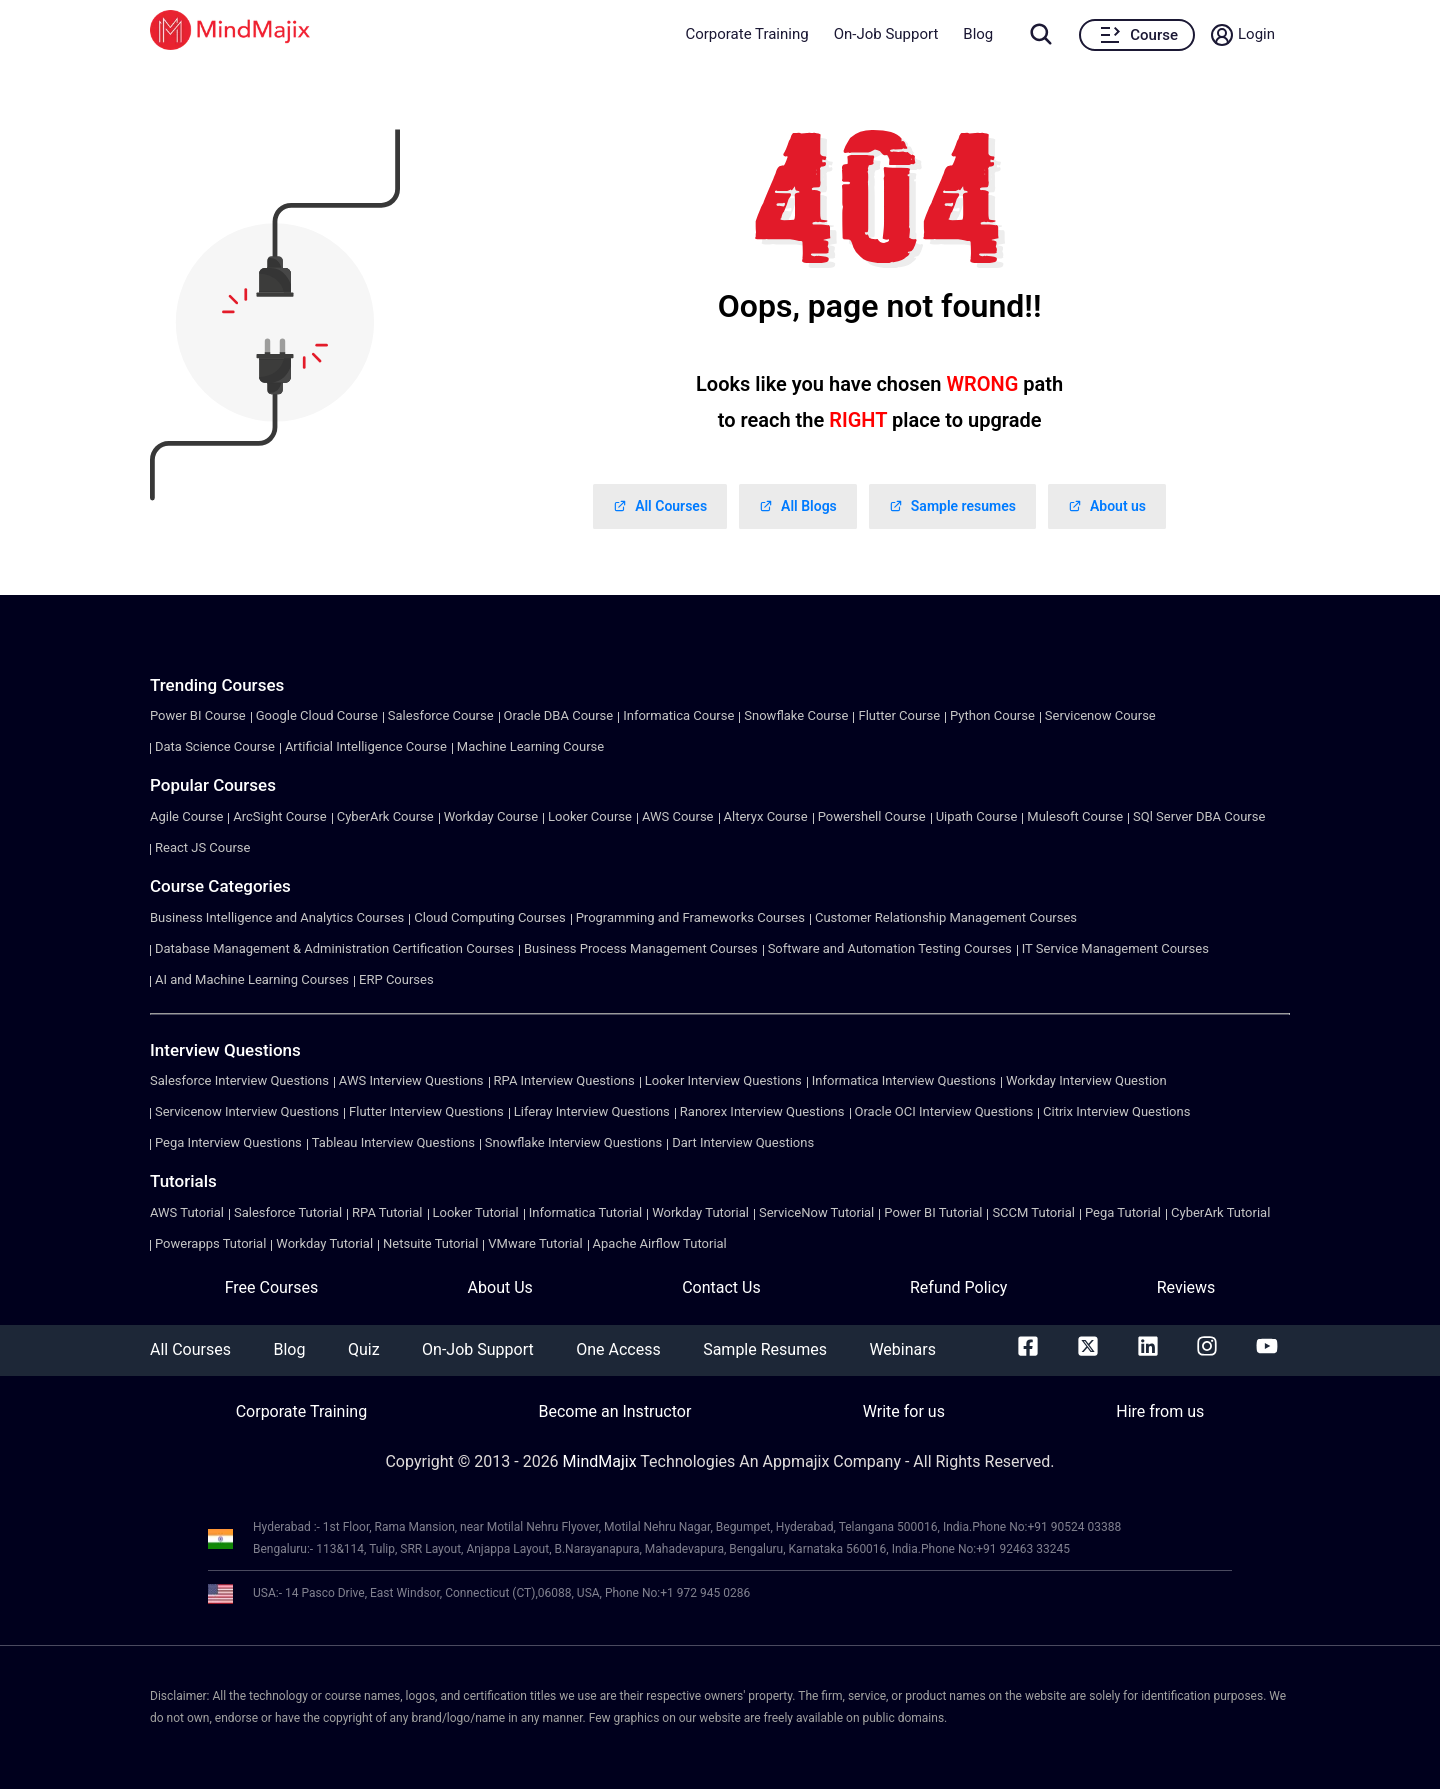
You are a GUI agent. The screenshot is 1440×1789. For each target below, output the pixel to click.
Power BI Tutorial (933, 1212)
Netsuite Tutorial (430, 1243)
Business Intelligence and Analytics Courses (277, 917)
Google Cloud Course (317, 715)
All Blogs (798, 506)
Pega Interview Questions (228, 1142)
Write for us (904, 1411)
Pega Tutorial (1123, 1212)
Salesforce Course (441, 715)
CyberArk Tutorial (1220, 1212)
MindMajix (602, 1461)
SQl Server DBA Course (1199, 816)
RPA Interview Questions (564, 1080)
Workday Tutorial (700, 1212)
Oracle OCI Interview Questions (944, 1111)
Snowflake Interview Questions (573, 1142)
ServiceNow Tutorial (816, 1212)
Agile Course (186, 816)
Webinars (902, 1349)
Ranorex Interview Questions (762, 1111)
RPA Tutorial (387, 1212)
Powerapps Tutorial (210, 1243)
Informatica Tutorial (585, 1212)
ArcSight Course (279, 816)
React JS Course (202, 847)
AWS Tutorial (187, 1212)
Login (1256, 34)
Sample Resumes (765, 1349)
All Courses (660, 506)
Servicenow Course (1100, 715)
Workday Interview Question (1086, 1080)
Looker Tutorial (476, 1212)
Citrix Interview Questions (1116, 1111)
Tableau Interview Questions (393, 1142)
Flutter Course (899, 715)
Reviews (1186, 1287)
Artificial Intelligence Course (366, 746)
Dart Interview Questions (743, 1142)
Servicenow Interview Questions (247, 1111)
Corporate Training (746, 34)
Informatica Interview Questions (904, 1080)
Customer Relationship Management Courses (946, 917)
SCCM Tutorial (1033, 1212)
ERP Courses (396, 979)
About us (1107, 506)
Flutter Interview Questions (426, 1111)
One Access (618, 1349)
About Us (500, 1287)
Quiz (364, 1349)
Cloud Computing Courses (489, 917)
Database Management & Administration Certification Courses (334, 948)
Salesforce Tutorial (288, 1212)
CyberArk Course (385, 816)
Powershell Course (872, 816)
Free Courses (272, 1287)
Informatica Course (678, 715)
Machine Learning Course (530, 746)
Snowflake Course (796, 715)
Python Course (992, 715)
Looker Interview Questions (723, 1080)
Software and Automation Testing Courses (890, 948)
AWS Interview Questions (411, 1080)
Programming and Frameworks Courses (690, 917)
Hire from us (1160, 1411)
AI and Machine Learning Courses (252, 979)
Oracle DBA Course (559, 715)
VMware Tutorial (535, 1243)
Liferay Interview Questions (592, 1111)
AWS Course (678, 816)
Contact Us (721, 1287)
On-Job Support (886, 34)
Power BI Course (198, 715)
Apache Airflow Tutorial (660, 1243)
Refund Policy (958, 1287)
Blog (978, 34)
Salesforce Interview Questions (239, 1080)
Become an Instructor (614, 1411)
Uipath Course (977, 816)
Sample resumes (952, 506)
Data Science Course (215, 746)
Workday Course (491, 816)
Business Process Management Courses (641, 948)
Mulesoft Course (1075, 816)
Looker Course (590, 816)
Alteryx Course (766, 816)
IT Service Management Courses (1115, 948)
